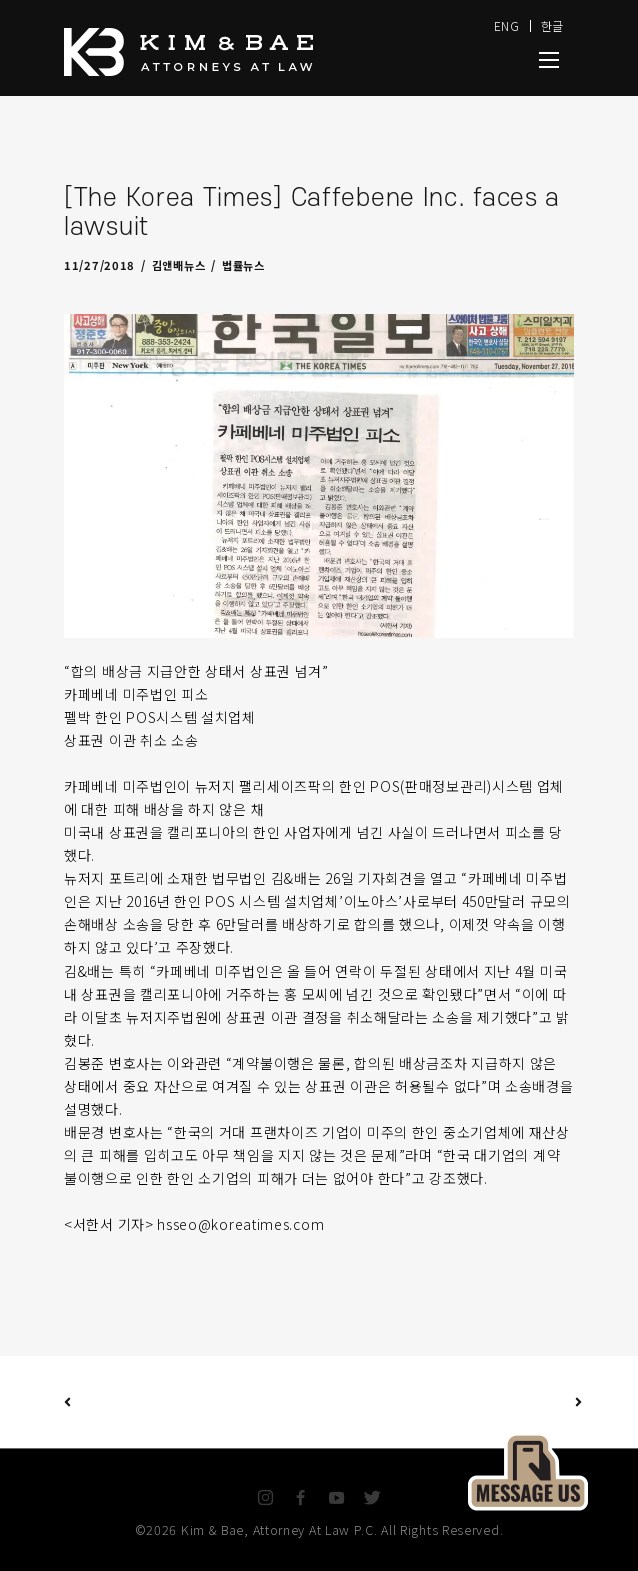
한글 (552, 25)
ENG (507, 25)
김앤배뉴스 (179, 265)
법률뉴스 (243, 265)
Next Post (449, 1402)
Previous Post (67, 1401)
